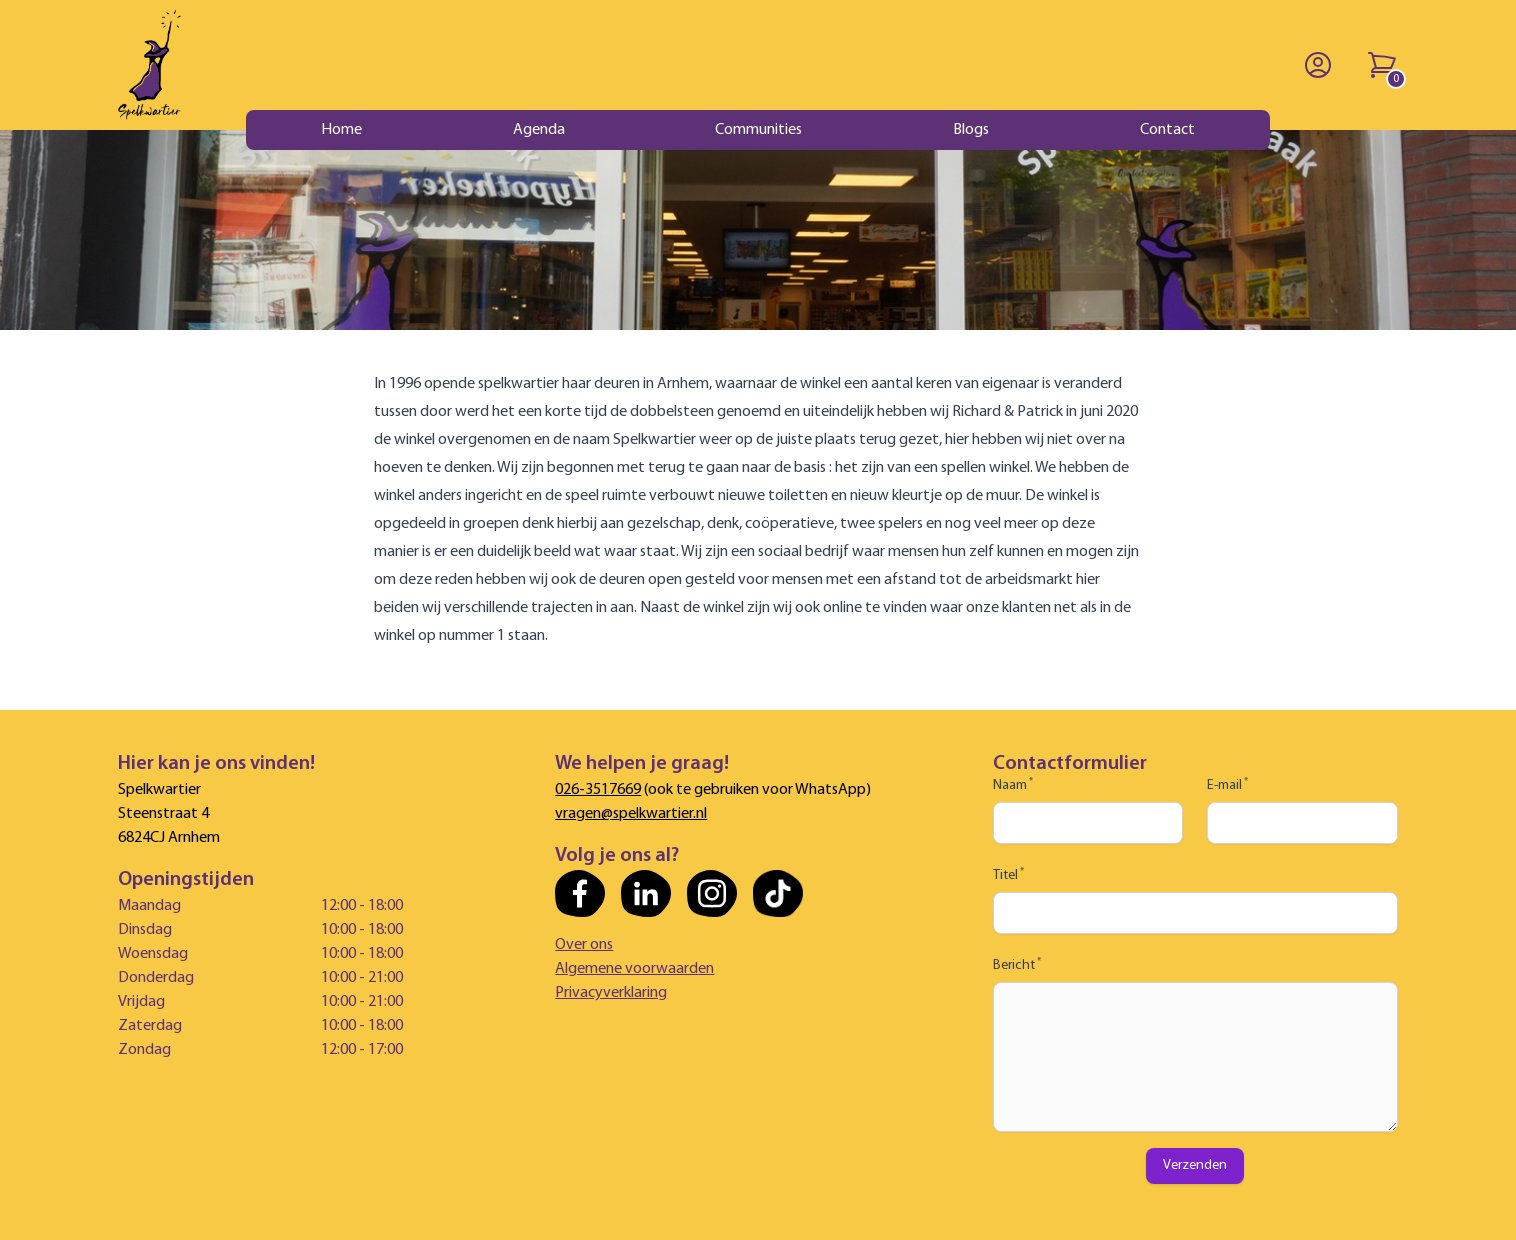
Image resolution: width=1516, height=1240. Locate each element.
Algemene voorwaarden (634, 969)
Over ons (584, 945)
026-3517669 (598, 790)
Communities (758, 130)
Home (341, 130)
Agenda (539, 130)
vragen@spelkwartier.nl (631, 814)
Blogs (971, 130)
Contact (1167, 130)
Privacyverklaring (611, 993)
